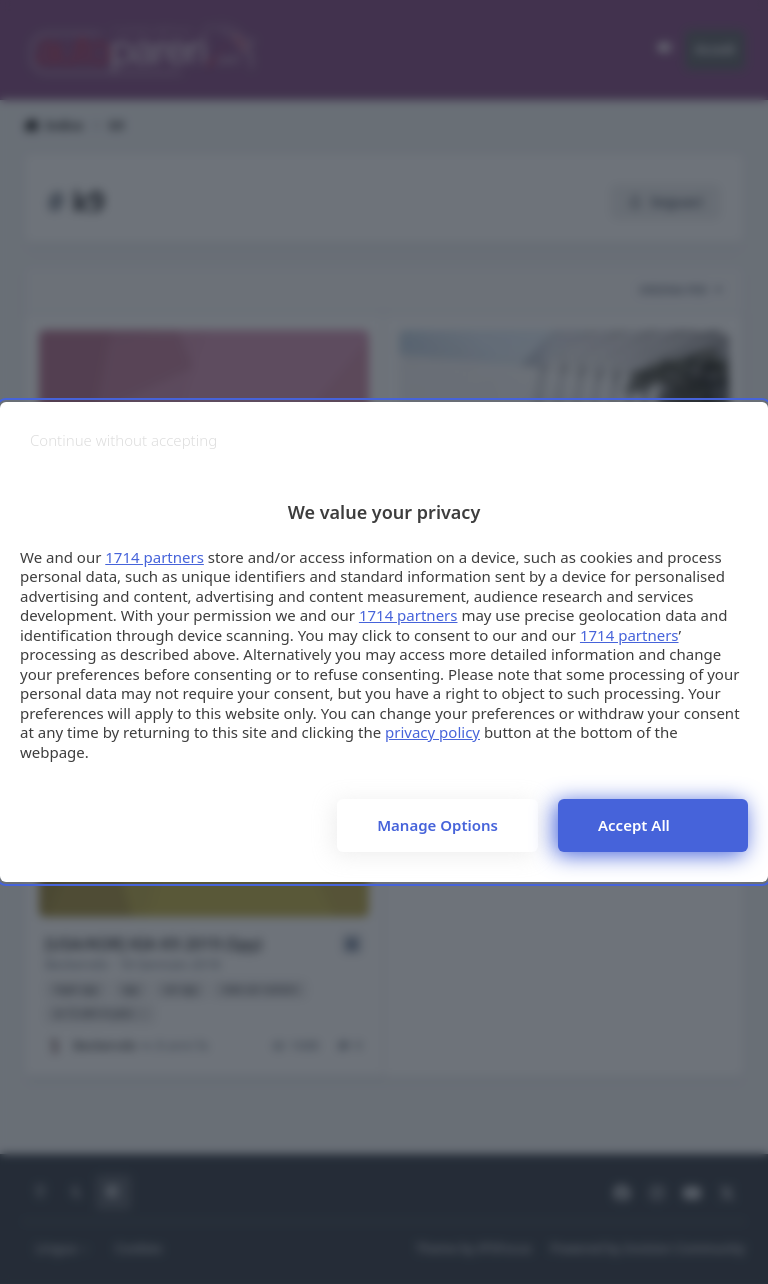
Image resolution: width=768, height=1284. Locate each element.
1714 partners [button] (154, 557)
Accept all (634, 825)
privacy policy (432, 732)
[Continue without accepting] (123, 440)
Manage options (437, 825)
